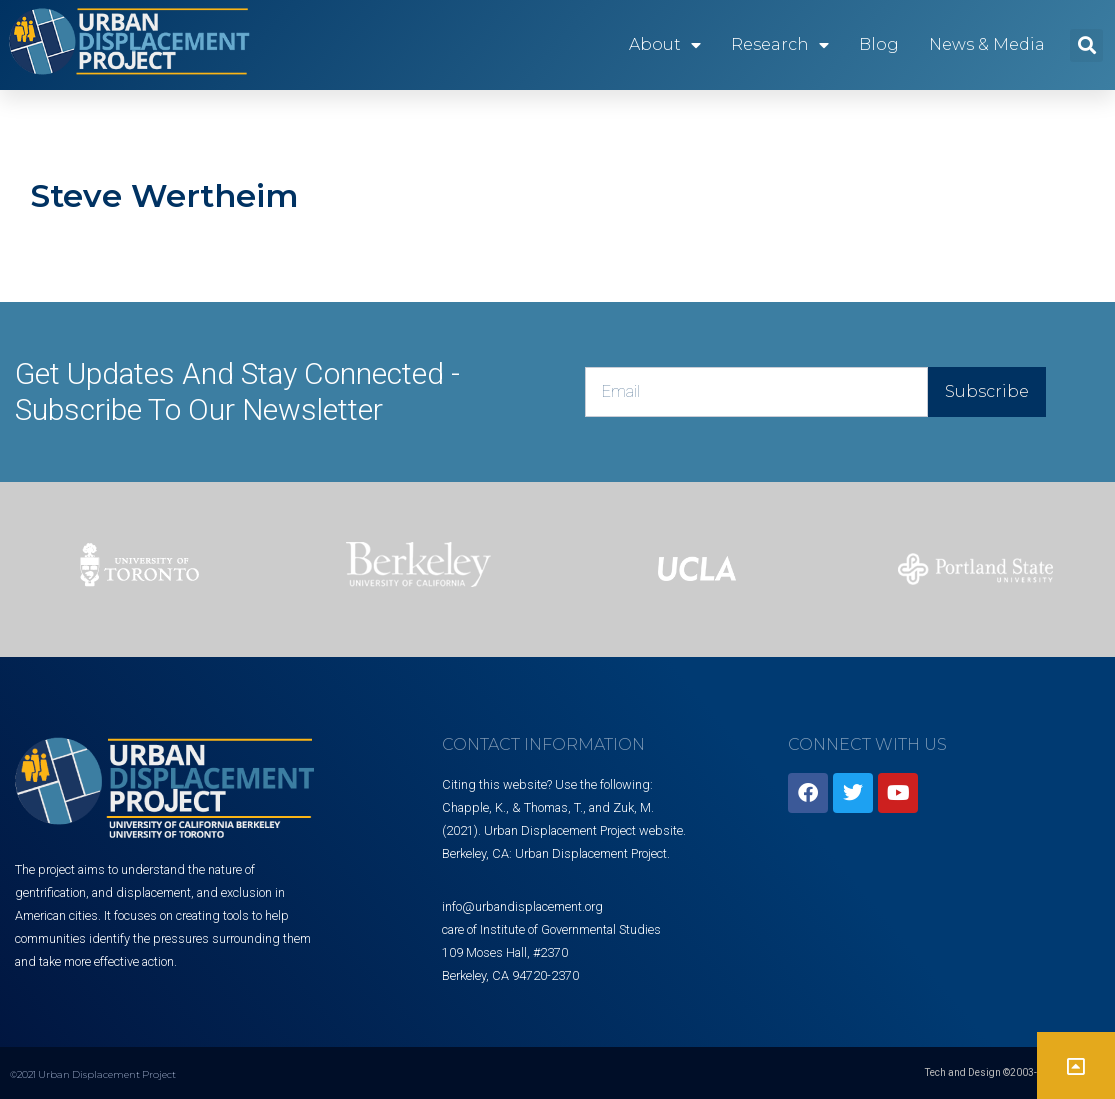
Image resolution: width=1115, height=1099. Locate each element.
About (665, 45)
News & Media (987, 44)
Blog (879, 44)
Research (780, 45)
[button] (1086, 45)
